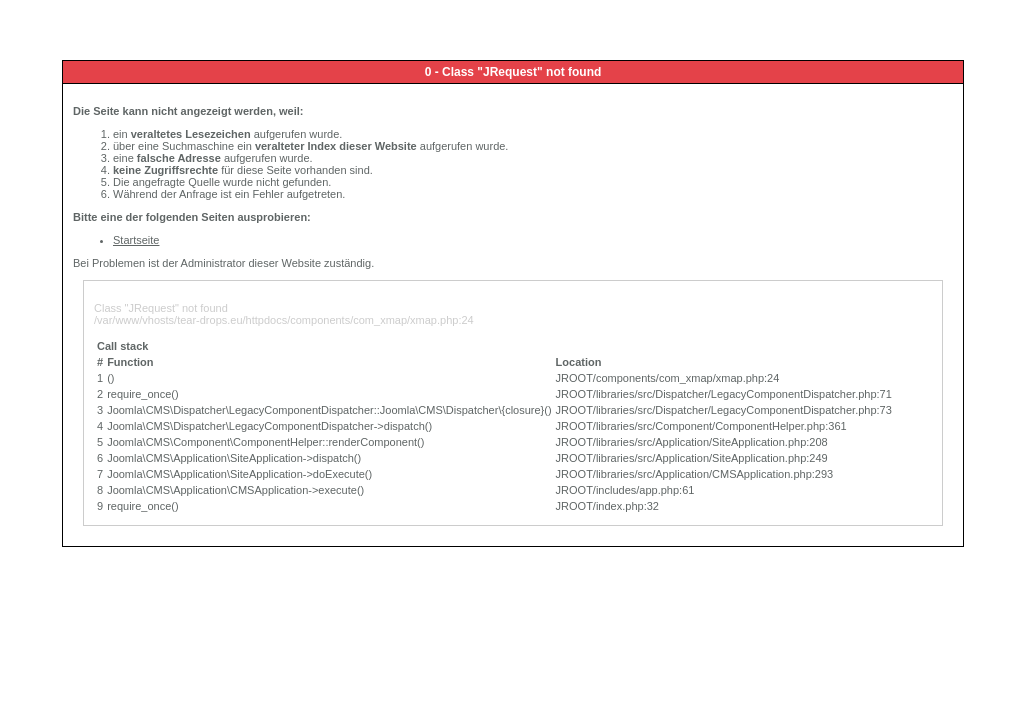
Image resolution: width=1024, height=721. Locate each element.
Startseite (136, 240)
